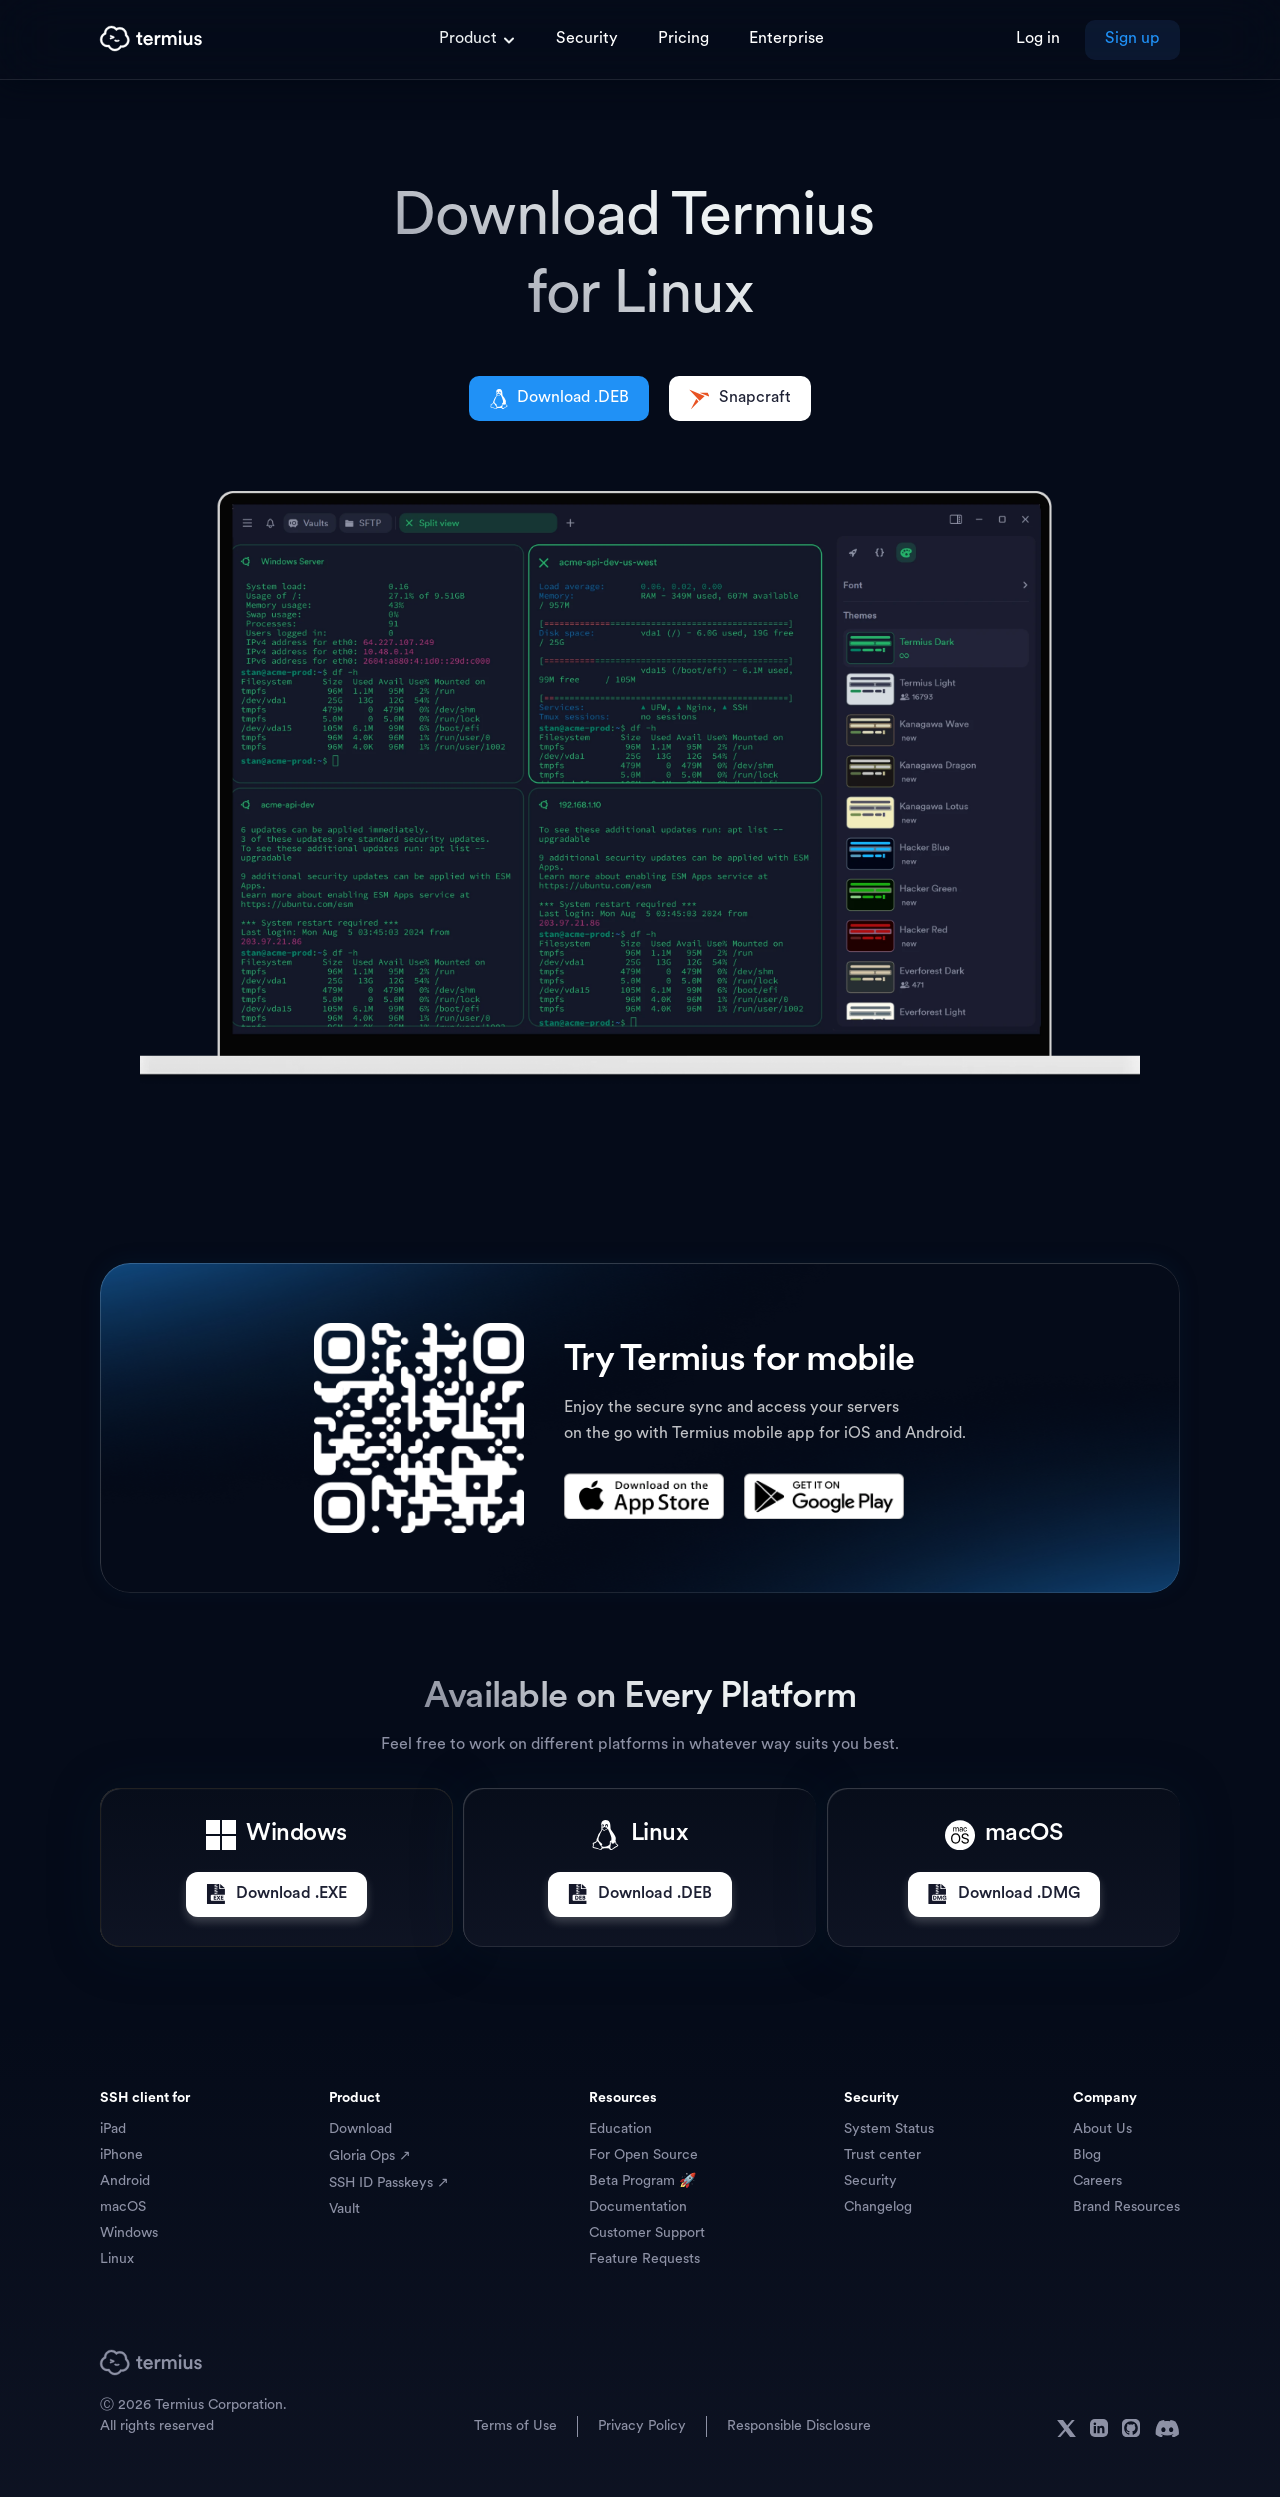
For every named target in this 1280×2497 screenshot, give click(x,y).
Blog (1087, 2155)
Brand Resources (1126, 2207)
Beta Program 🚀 (642, 2181)
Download (360, 2129)
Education (620, 2129)
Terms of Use (515, 2426)
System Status (889, 2129)
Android (125, 2181)
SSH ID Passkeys (383, 2183)
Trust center (882, 2155)
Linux (117, 2259)
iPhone (121, 2155)
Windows (129, 2233)
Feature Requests (644, 2259)
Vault (344, 2209)
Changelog (878, 2207)
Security (870, 2181)
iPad (113, 2129)
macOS (123, 2207)
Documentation (638, 2207)
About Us (1102, 2129)
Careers (1097, 2181)
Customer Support (647, 2233)
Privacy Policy (642, 2426)
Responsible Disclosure (799, 2426)
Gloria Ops (364, 2156)
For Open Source (643, 2155)
